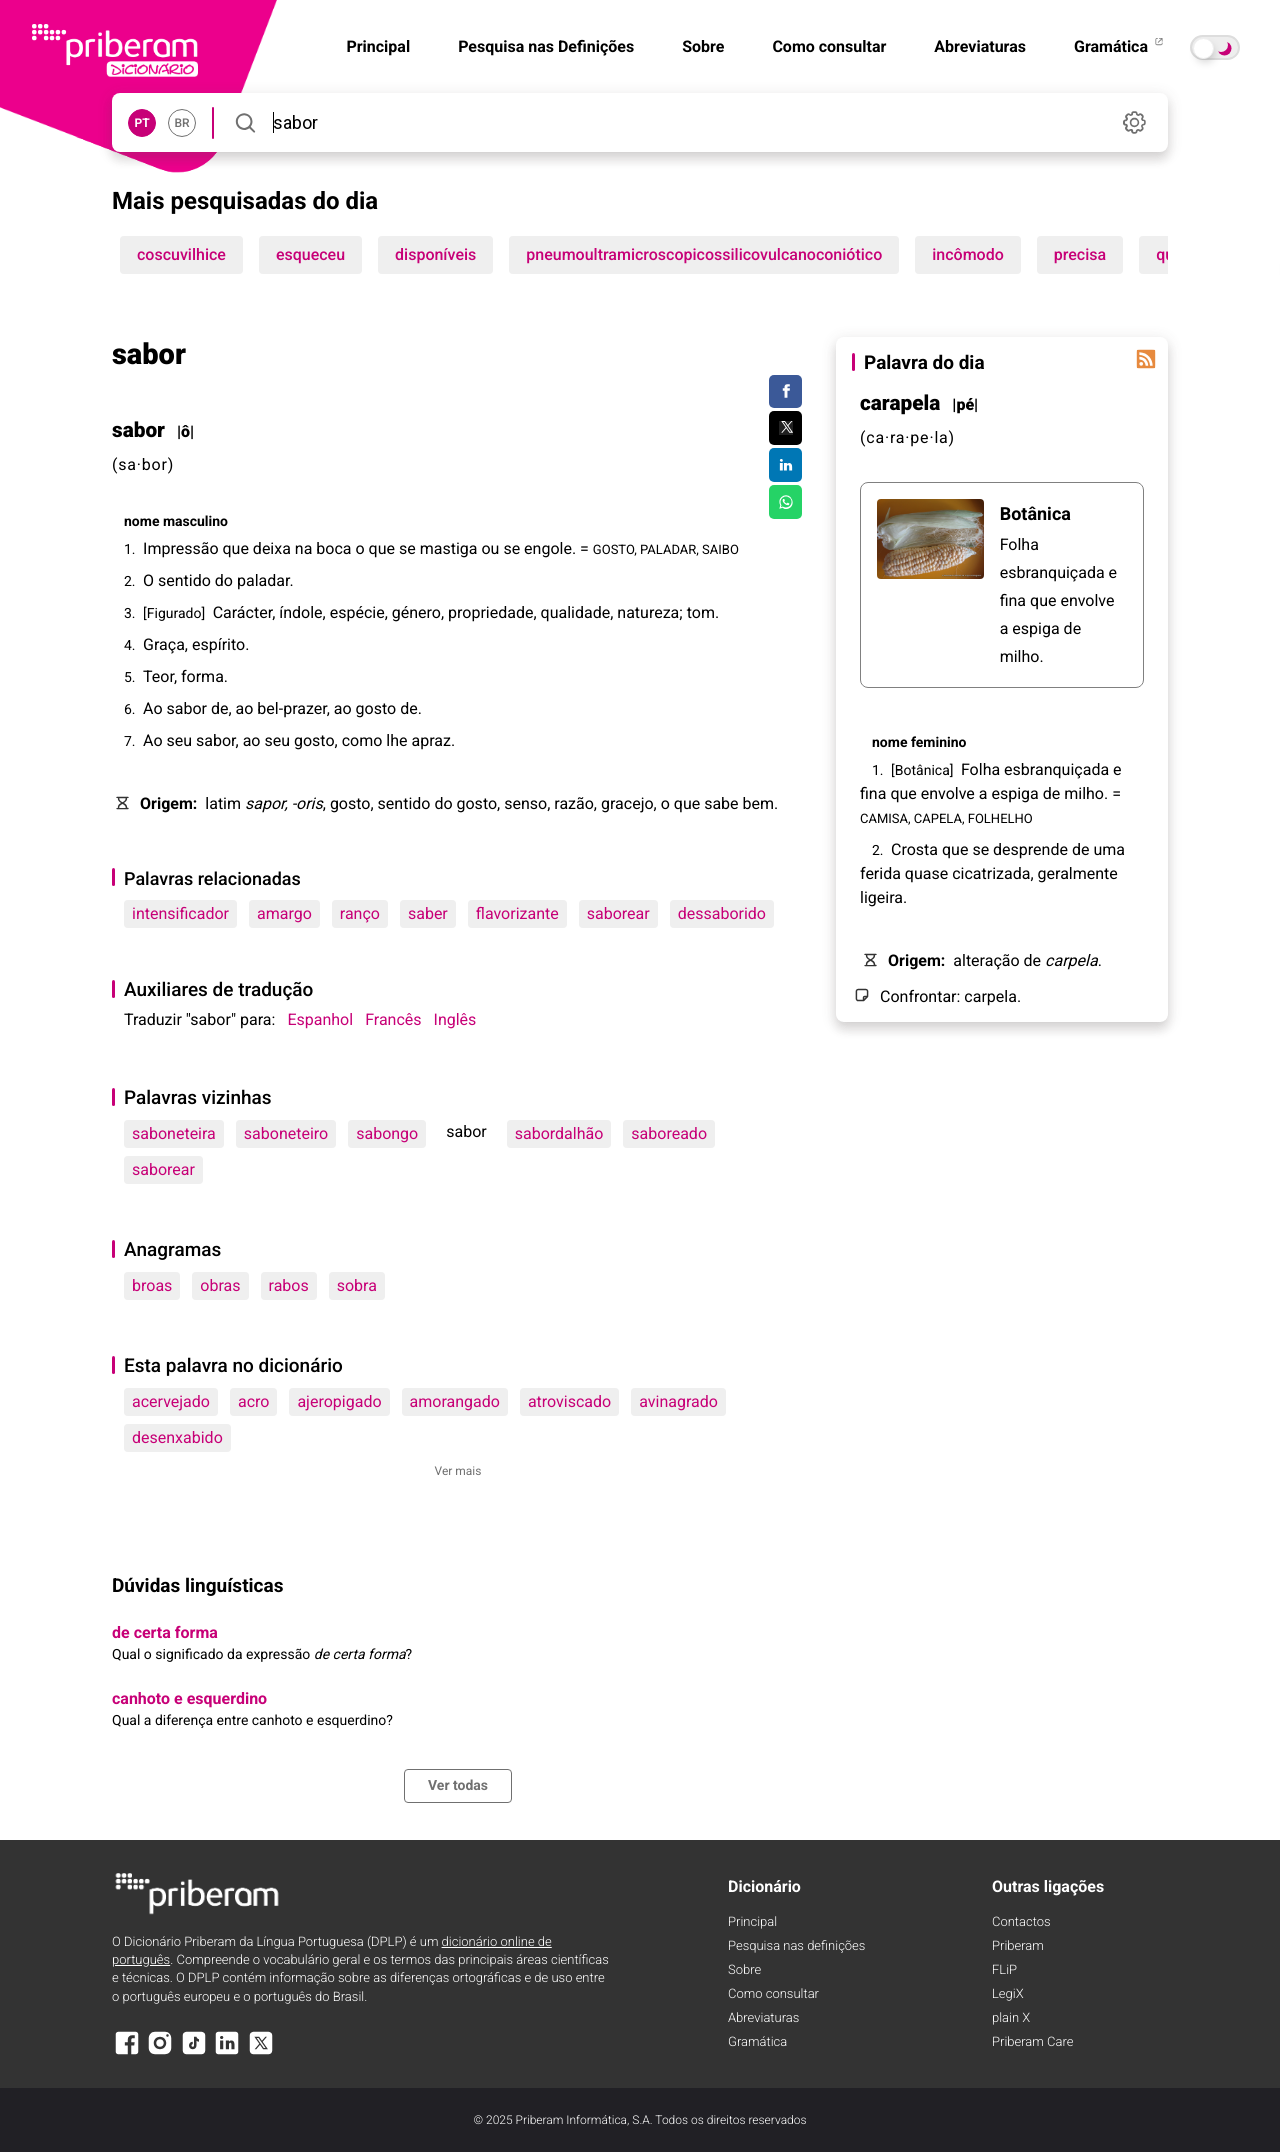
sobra (357, 1285)
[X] (261, 2052)
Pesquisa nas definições (796, 1946)
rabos (289, 1285)
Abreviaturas (980, 46)
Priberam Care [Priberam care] (1032, 2042)
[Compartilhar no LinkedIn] (785, 465)
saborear (618, 913)
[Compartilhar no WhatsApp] (785, 502)
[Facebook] (127, 2052)
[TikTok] (194, 2052)
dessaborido (722, 913)
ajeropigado (339, 1401)
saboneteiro (286, 1133)
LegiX (1008, 1994)
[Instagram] (160, 2052)
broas (152, 1285)
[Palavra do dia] (1146, 359)
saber (428, 913)
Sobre (703, 46)
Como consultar (829, 46)
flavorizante (517, 913)
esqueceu (310, 254)
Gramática (1120, 46)
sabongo (387, 1133)
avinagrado (678, 1401)
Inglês (455, 1019)
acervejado (171, 1401)
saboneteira (174, 1133)
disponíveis (435, 254)
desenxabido (177, 1437)
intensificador (180, 913)
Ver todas (458, 1786)
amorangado (455, 1401)
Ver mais (458, 1471)
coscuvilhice (181, 254)
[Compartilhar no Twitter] (785, 428)
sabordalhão (559, 1133)
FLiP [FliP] (1004, 1970)
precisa (1080, 254)
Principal (752, 1922)
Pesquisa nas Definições (546, 46)
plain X (1011, 2018)
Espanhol (320, 1019)
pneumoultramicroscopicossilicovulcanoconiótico (704, 254)
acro (253, 1401)
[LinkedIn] (227, 2052)
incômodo (968, 254)
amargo (284, 913)
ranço (360, 913)
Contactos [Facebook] (1021, 1922)
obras (220, 1285)
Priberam (1018, 1946)
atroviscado (569, 1401)
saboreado (669, 1133)
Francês (393, 1019)
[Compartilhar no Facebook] (785, 392)
